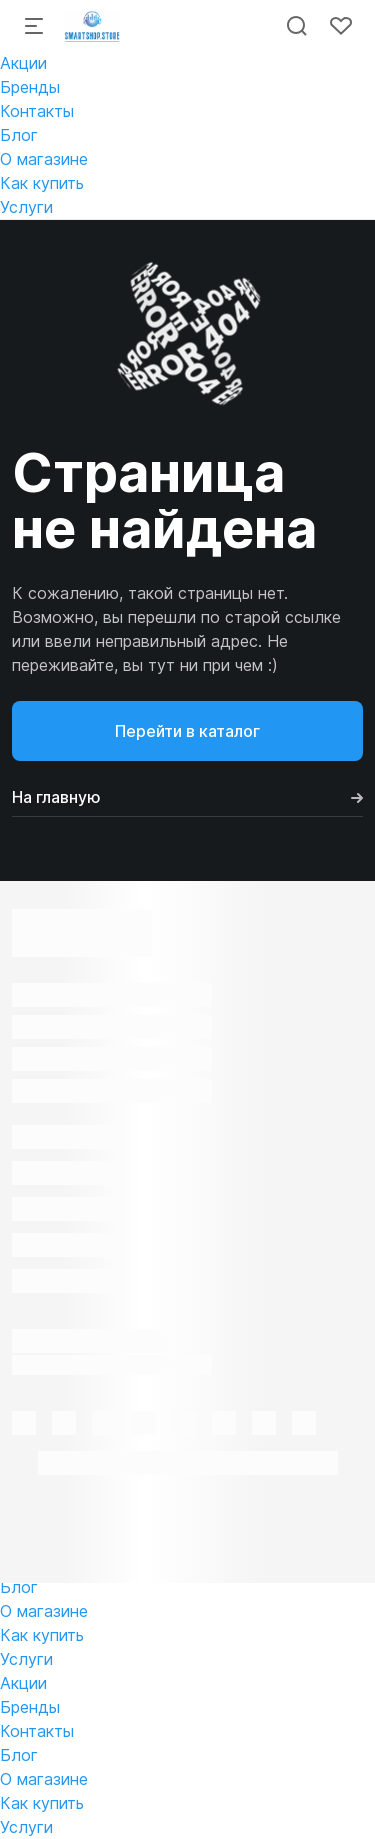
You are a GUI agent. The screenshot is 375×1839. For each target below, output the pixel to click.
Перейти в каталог (187, 731)
